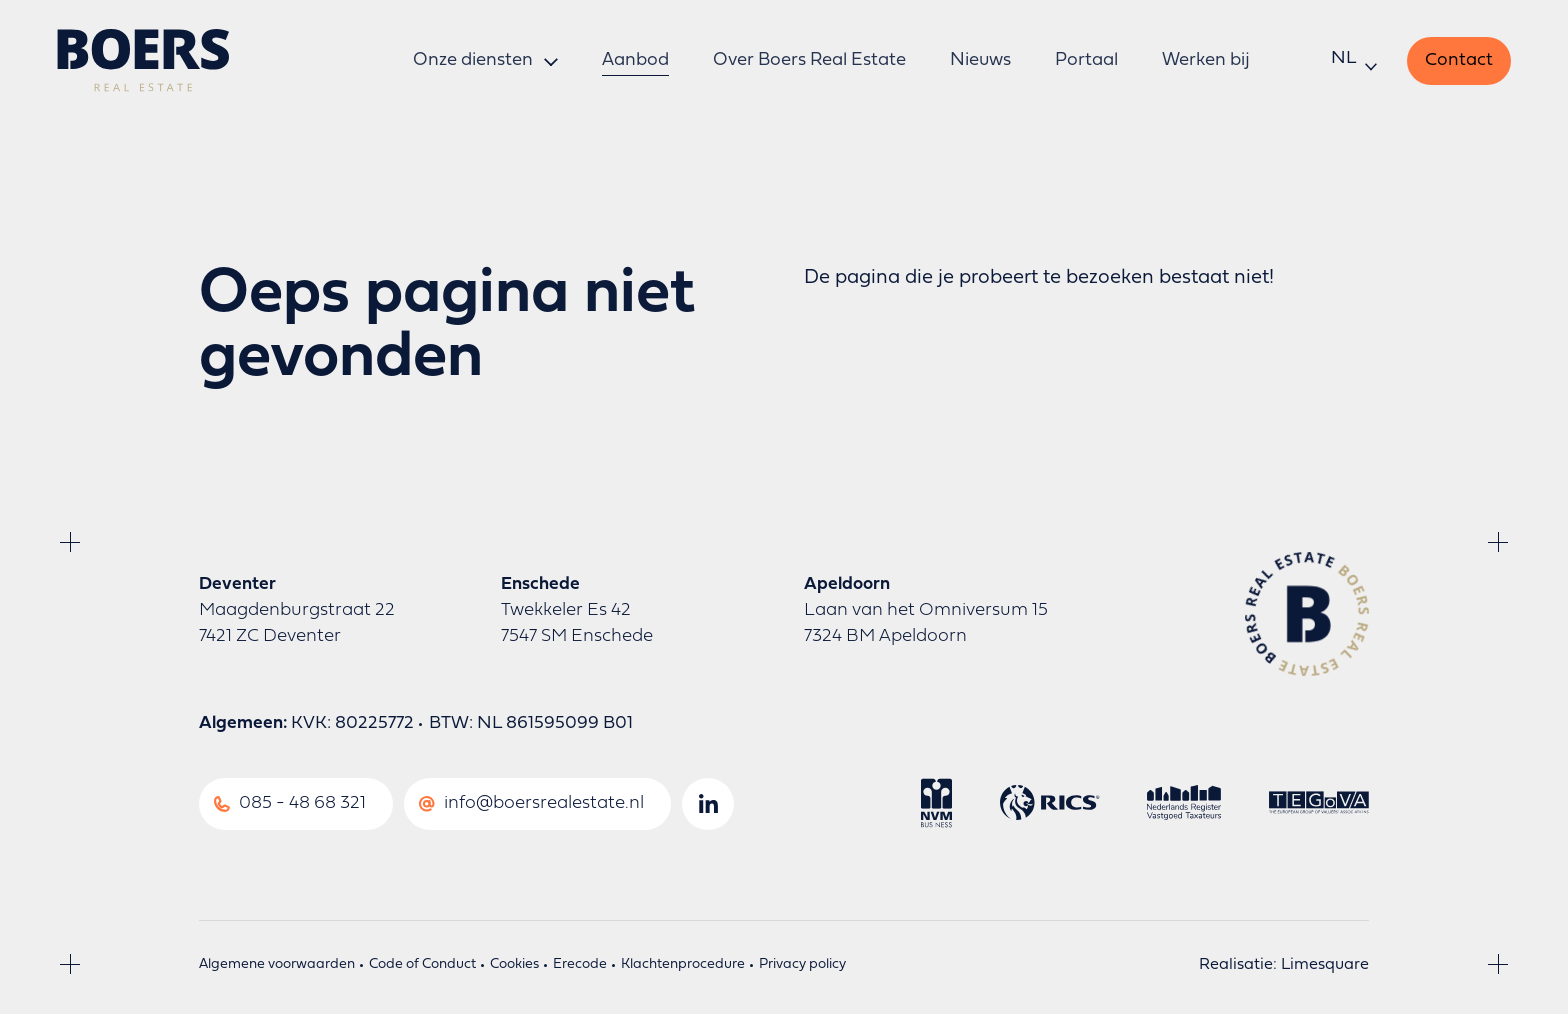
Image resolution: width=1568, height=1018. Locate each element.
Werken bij (1203, 61)
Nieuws (978, 61)
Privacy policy (802, 968)
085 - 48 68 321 (302, 807)
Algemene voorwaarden (277, 968)
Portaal (1084, 61)
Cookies (514, 968)
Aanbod (635, 61)
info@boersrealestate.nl (544, 807)
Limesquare (1325, 969)
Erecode (580, 968)
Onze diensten (473, 61)
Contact (1456, 61)
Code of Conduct (422, 968)
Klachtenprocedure (683, 968)
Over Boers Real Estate (808, 61)
